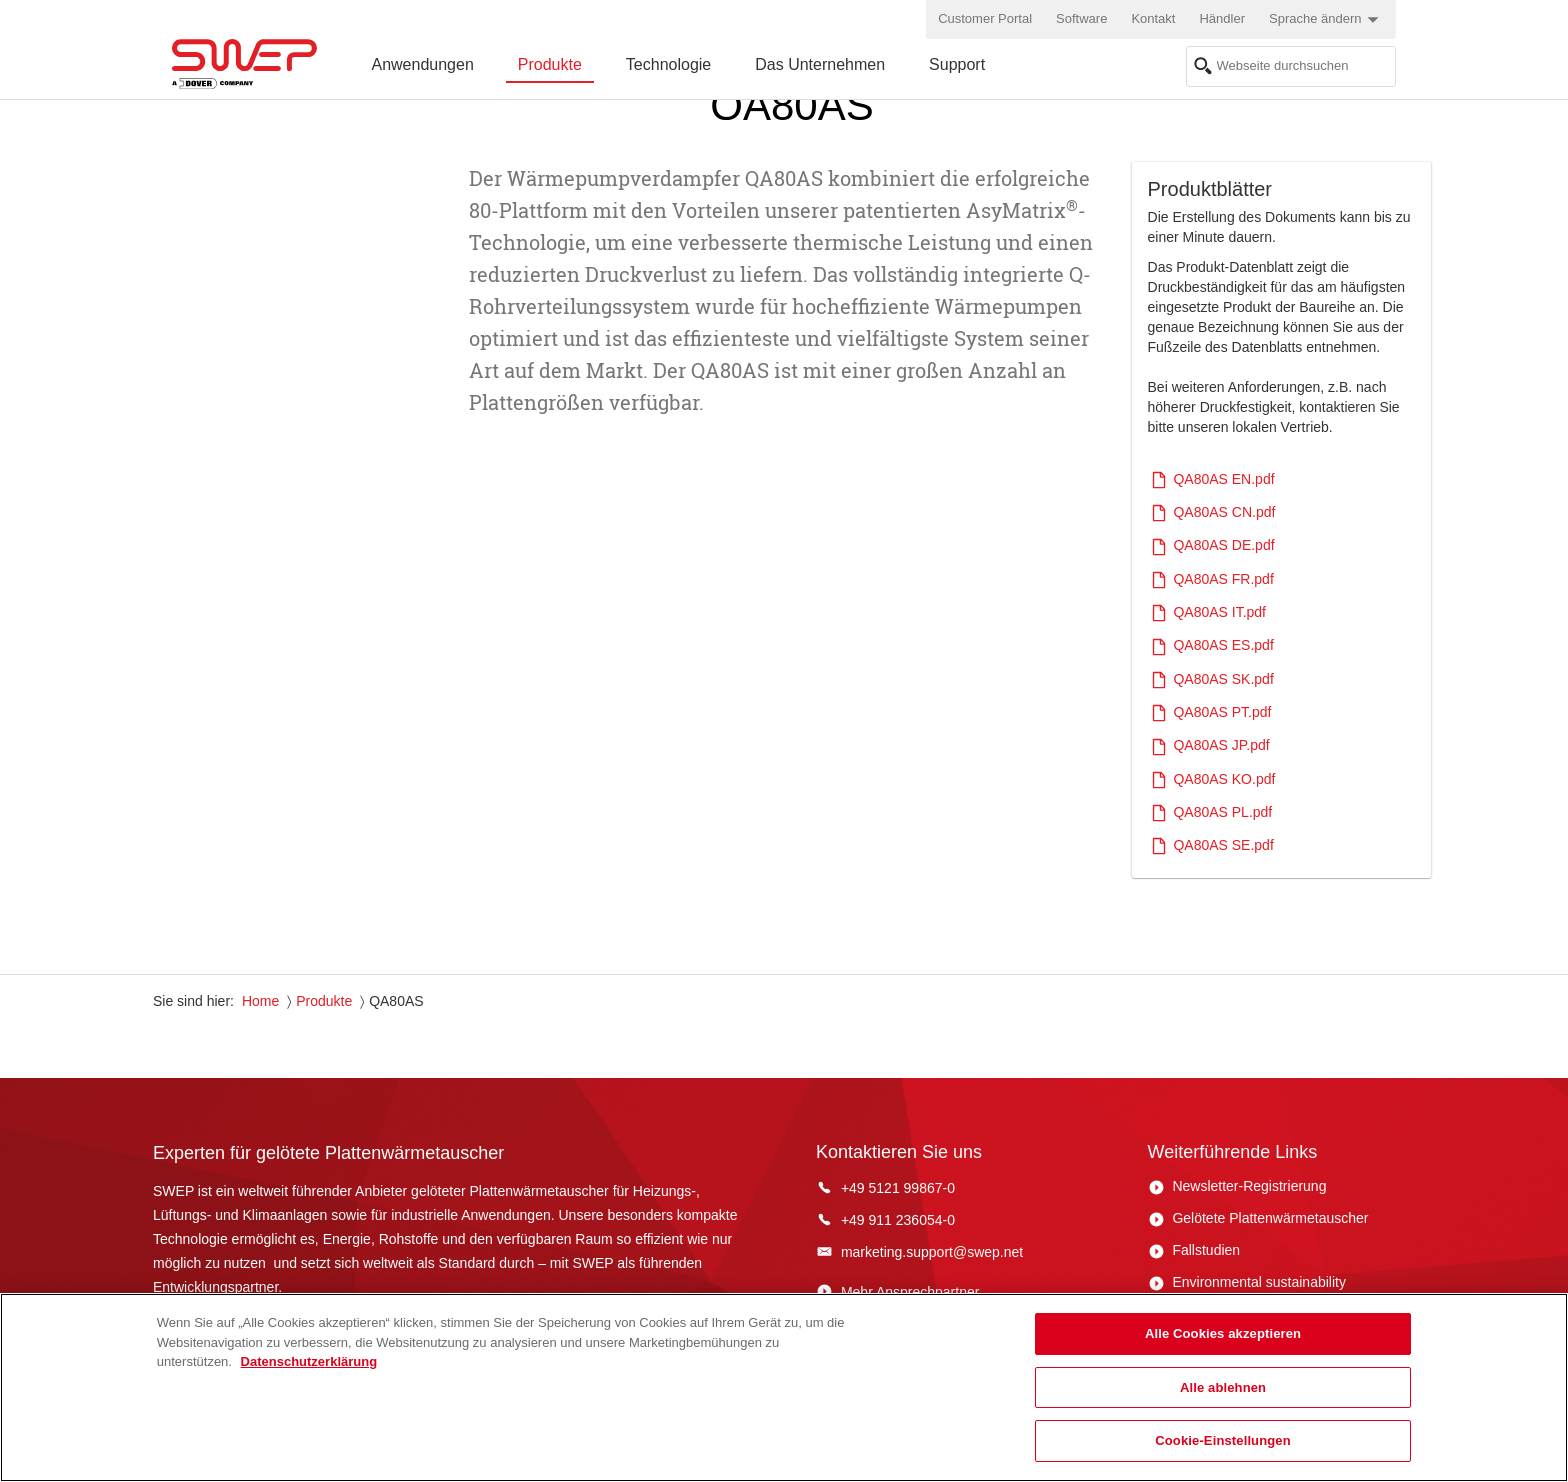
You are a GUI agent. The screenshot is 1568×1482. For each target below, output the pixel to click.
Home (260, 1001)
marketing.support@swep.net (932, 1252)
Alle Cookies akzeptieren (1223, 1333)
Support (957, 64)
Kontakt (1153, 18)
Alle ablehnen (1223, 1387)
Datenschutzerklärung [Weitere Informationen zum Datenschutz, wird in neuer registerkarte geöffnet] (309, 1361)
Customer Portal (985, 18)
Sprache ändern (1326, 20)
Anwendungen (422, 64)
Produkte (550, 64)
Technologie (668, 64)
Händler (1222, 18)
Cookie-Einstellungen (1223, 1440)
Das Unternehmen (820, 64)
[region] (784, 1387)
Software (1081, 18)
